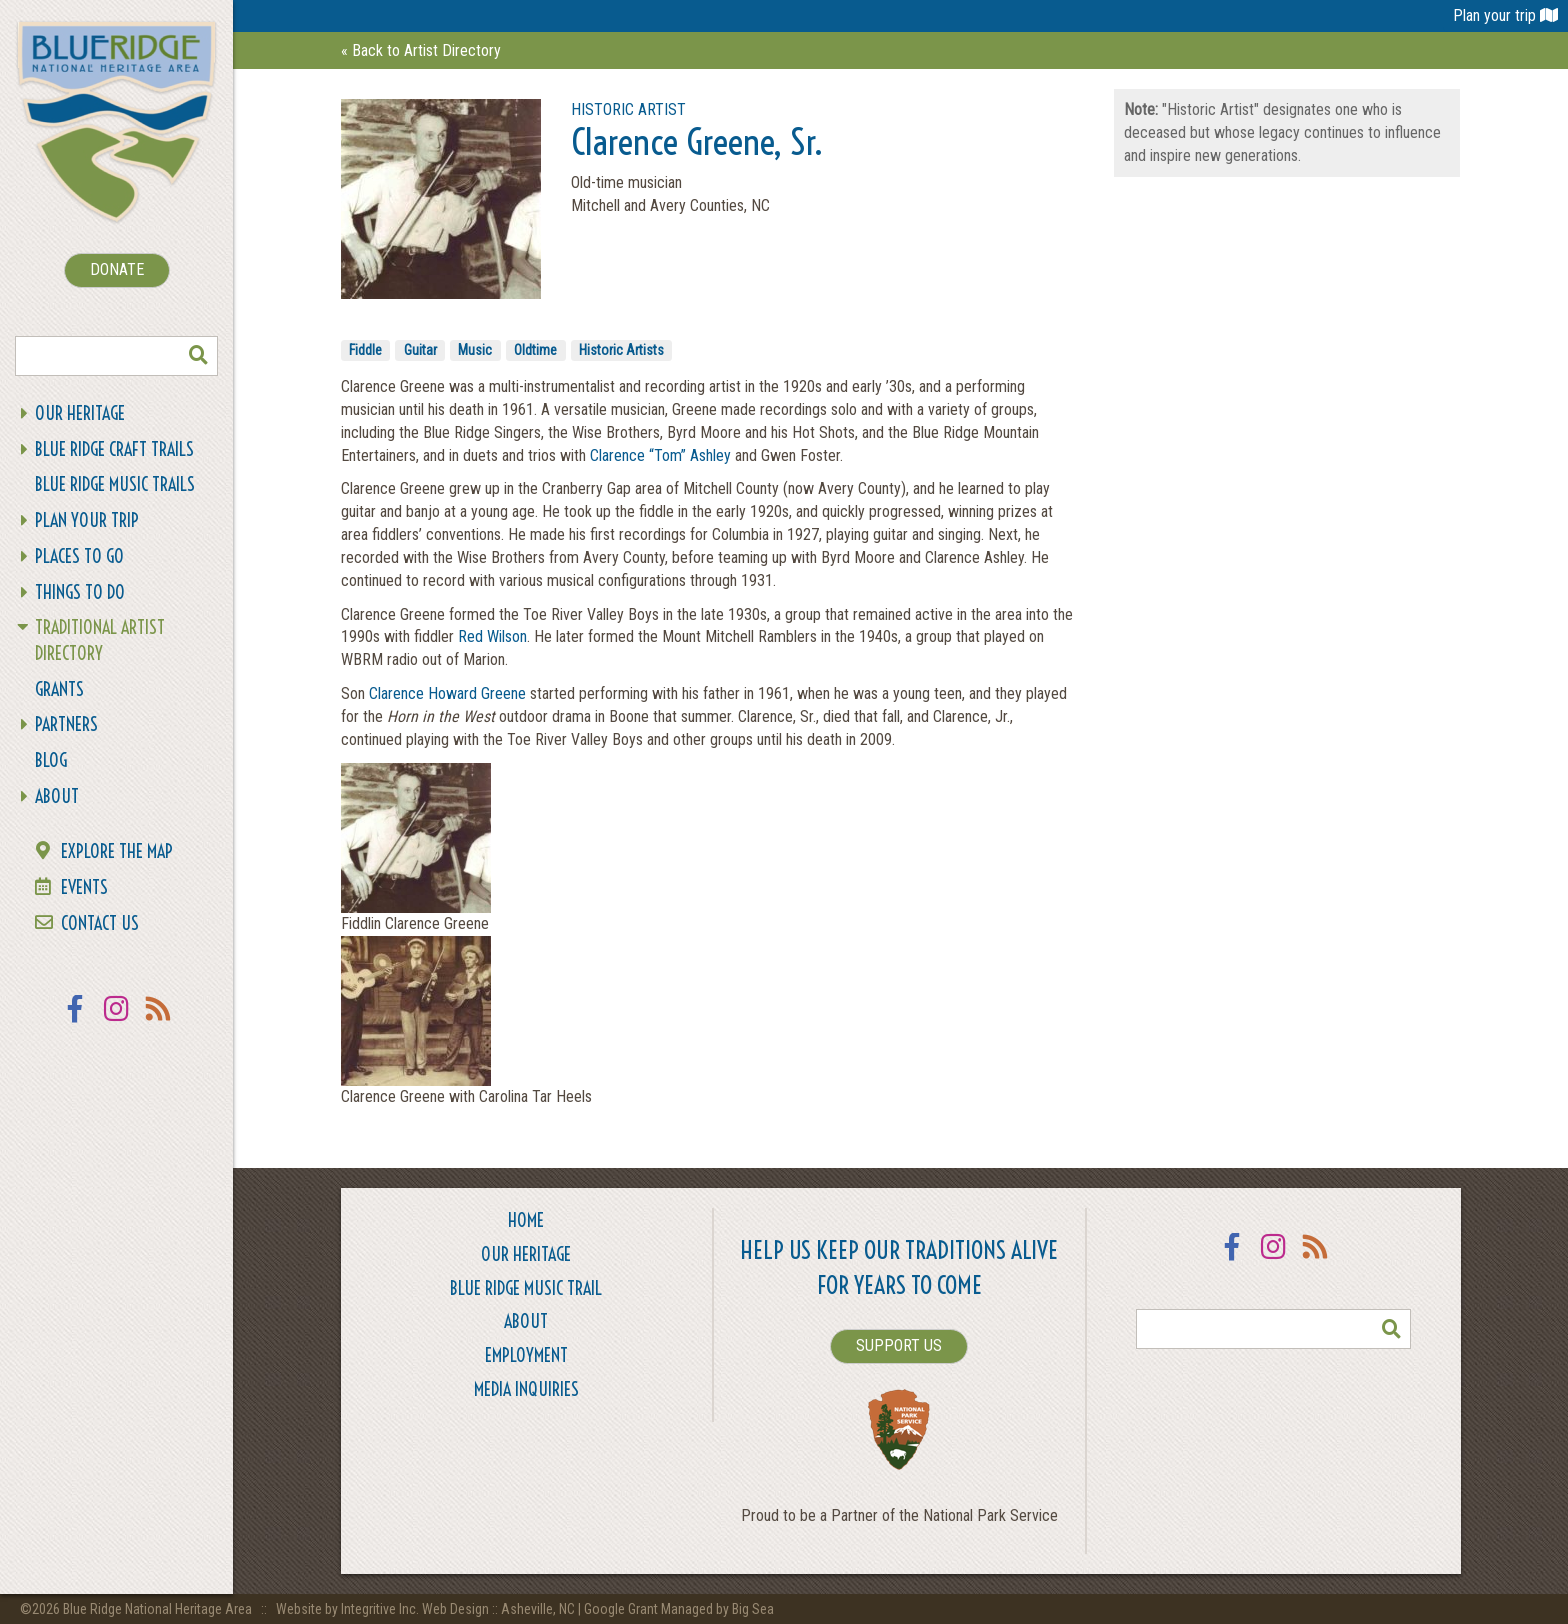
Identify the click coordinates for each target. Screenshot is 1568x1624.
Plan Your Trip (87, 520)
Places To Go (79, 556)
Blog (51, 760)
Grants (59, 689)
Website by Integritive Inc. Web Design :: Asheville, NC (427, 1609)
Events (84, 887)
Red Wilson (492, 636)
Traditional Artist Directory (100, 640)
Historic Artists (621, 350)
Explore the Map (117, 851)
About (57, 796)
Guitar (420, 350)
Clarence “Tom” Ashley (660, 455)
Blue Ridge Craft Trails (114, 449)
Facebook (75, 1021)
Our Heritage (80, 413)
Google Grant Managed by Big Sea (679, 1609)
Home (526, 1220)
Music (475, 350)
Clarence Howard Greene (447, 693)
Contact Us (100, 923)
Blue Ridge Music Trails (115, 484)
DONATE (117, 269)
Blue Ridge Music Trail (526, 1288)
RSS (159, 1021)
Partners (66, 724)
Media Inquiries (526, 1389)
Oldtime (535, 350)
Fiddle (365, 350)
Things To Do (80, 592)
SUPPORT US (899, 1345)
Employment (526, 1355)
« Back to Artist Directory (421, 50)
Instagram (117, 1021)
